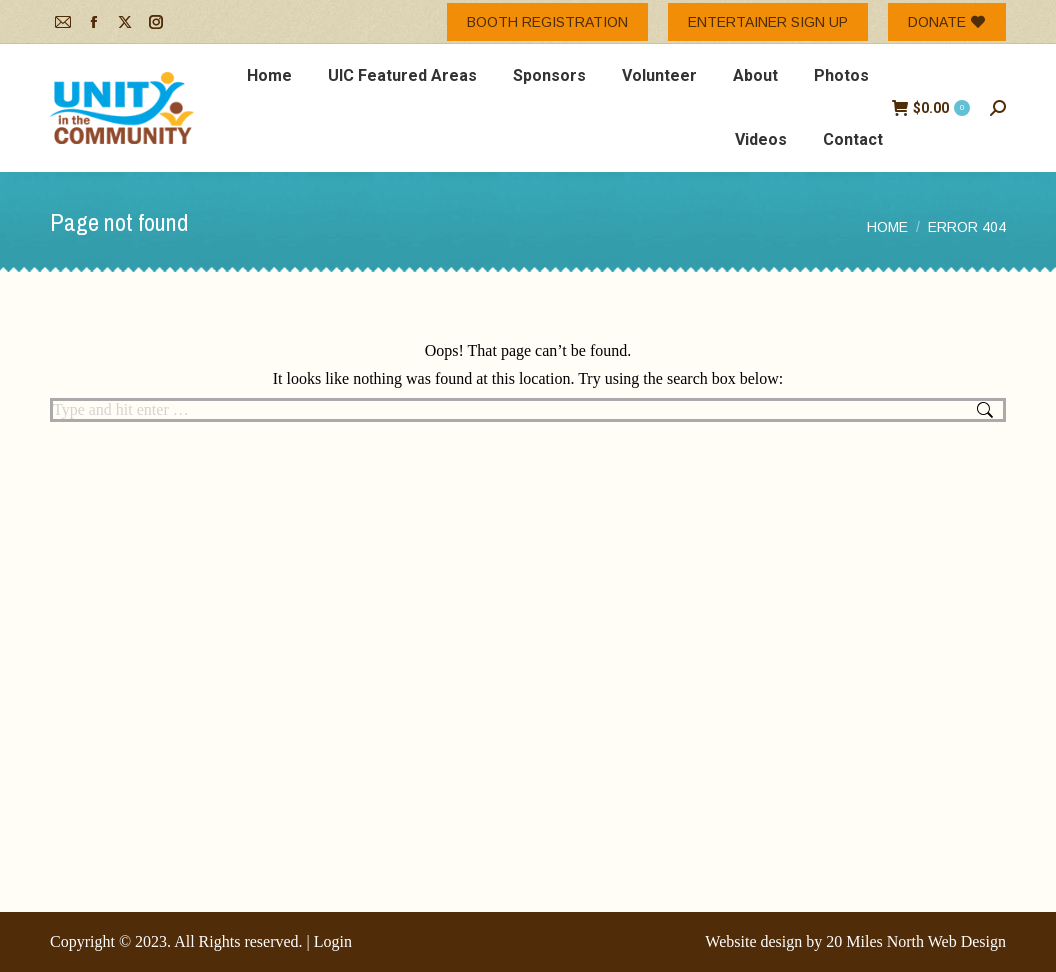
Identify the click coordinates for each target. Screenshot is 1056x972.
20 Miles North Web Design (916, 941)
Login (333, 941)
